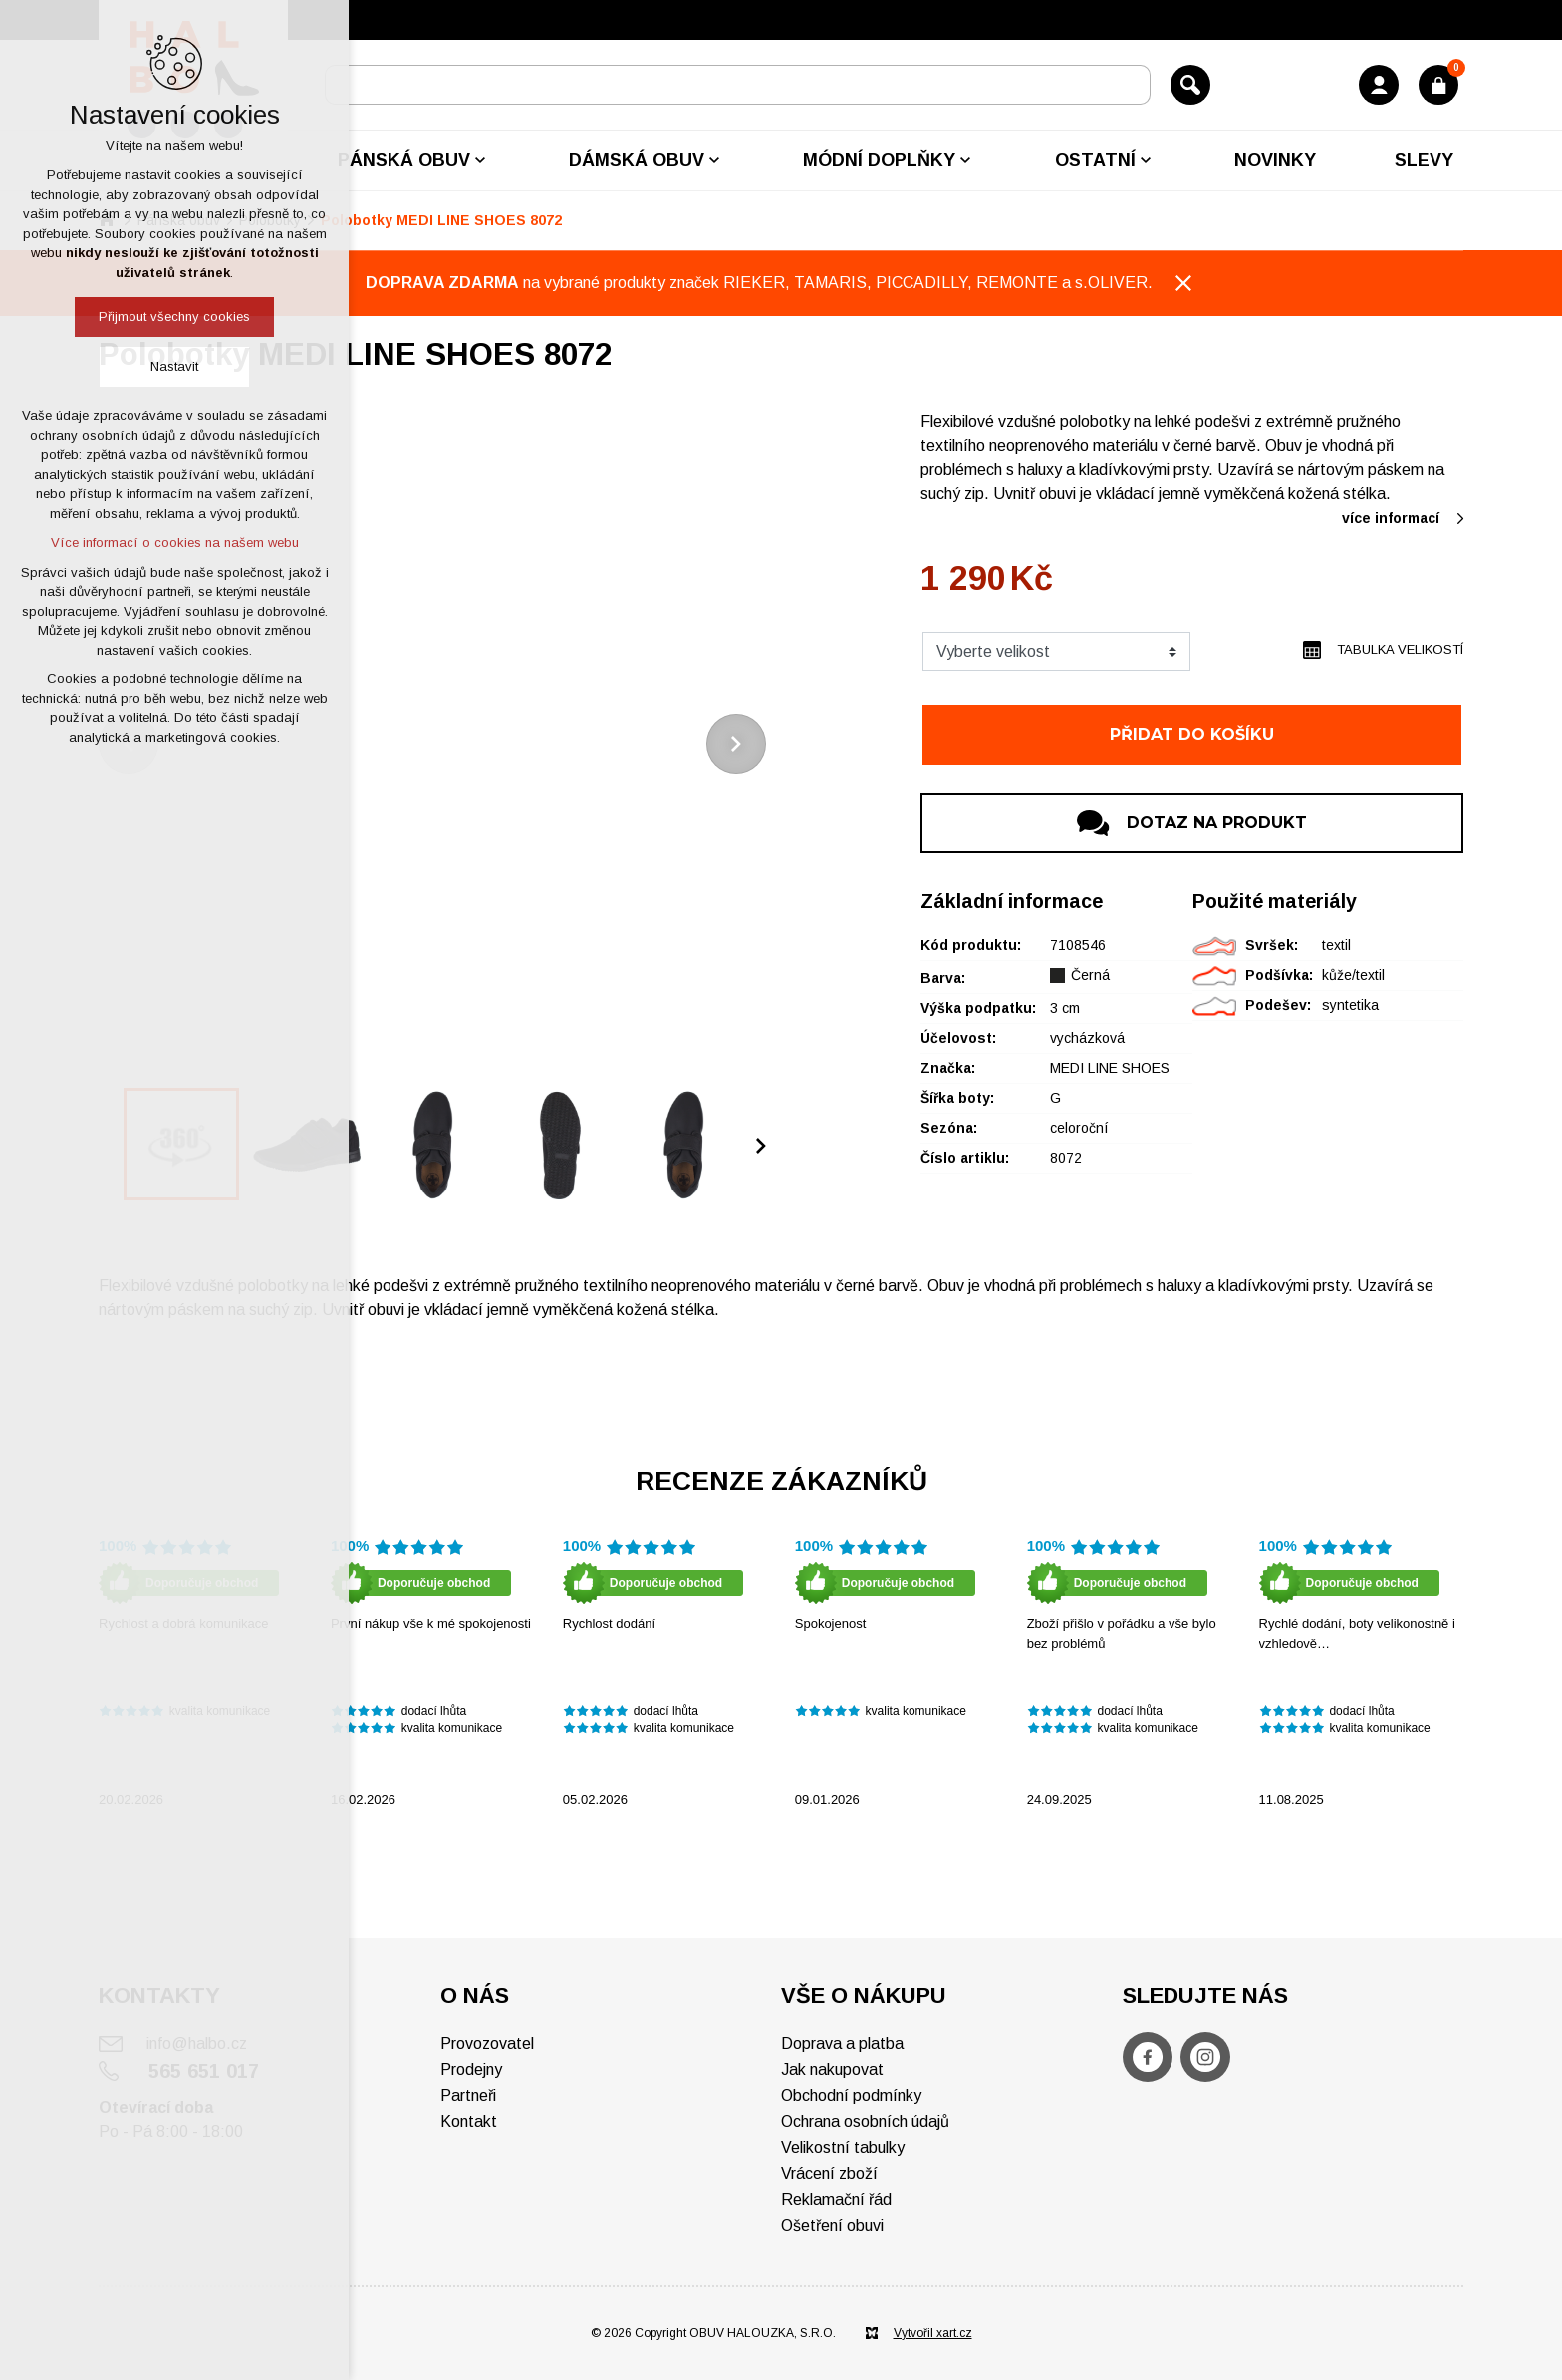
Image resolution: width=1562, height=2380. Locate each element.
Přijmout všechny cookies (174, 316)
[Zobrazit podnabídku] (480, 160)
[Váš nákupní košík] (1438, 85)
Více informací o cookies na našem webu (175, 542)
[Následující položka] (736, 744)
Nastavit (174, 366)
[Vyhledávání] (1190, 85)
